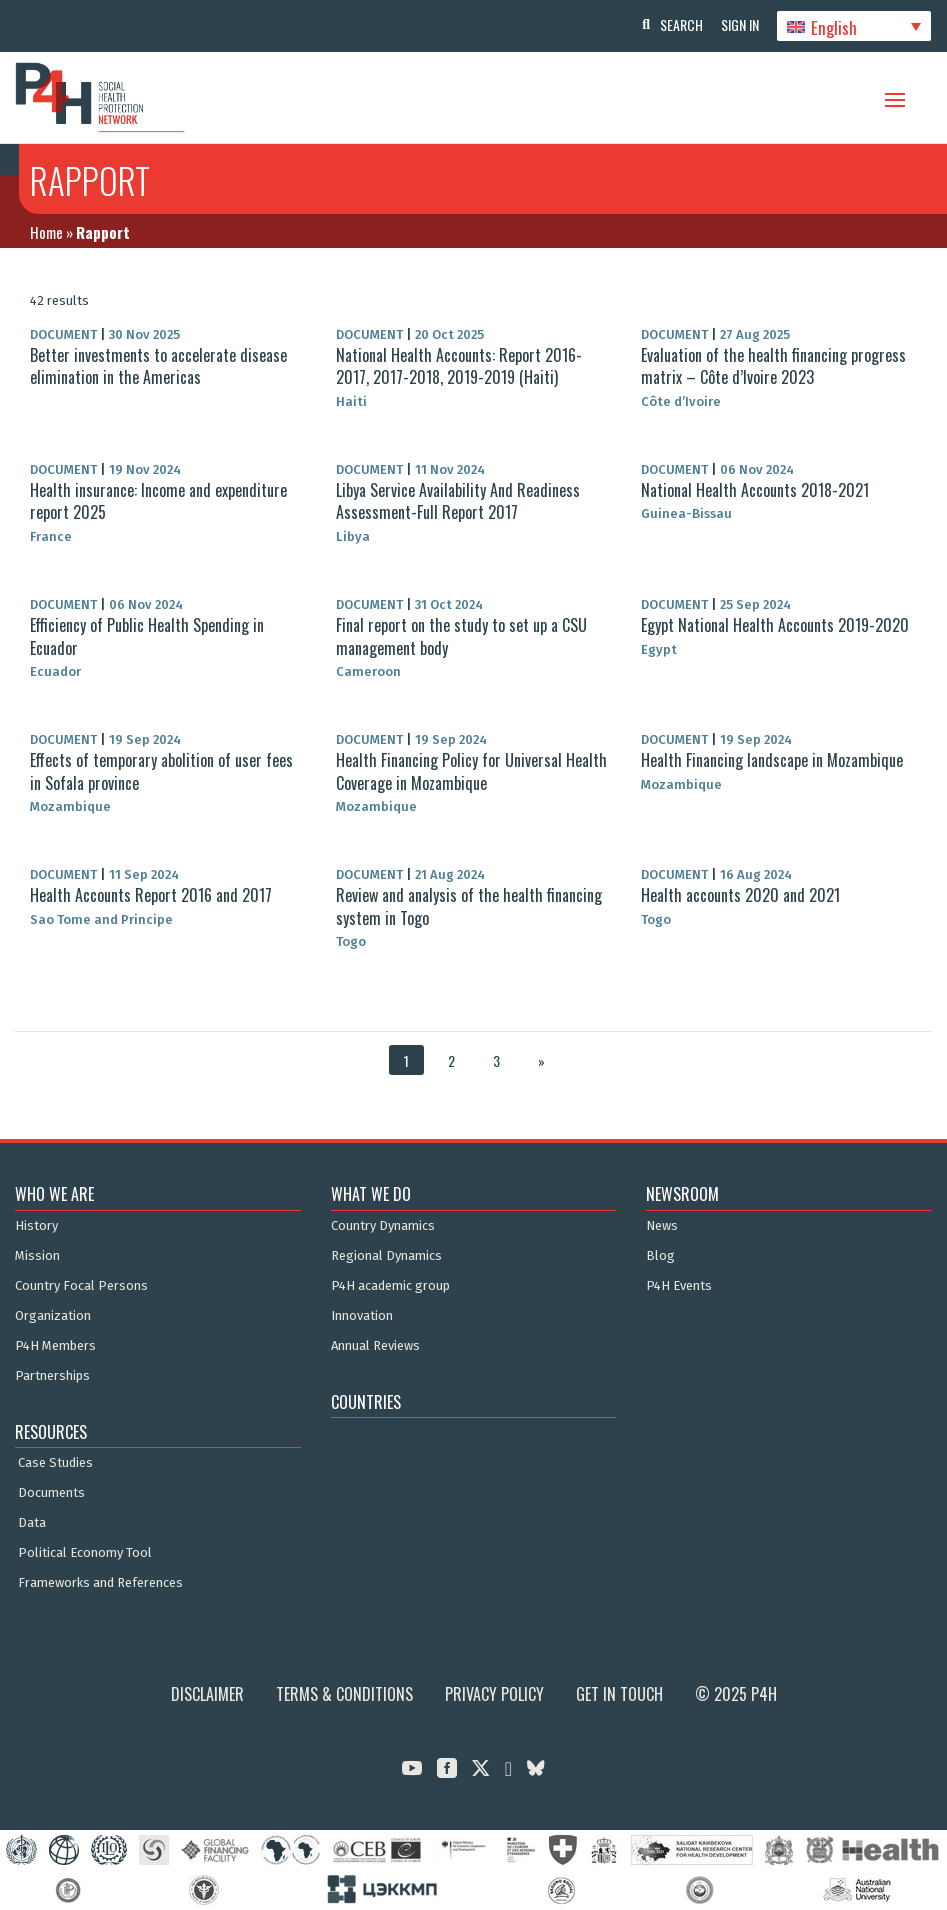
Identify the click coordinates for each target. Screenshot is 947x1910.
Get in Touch (619, 1694)
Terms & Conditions (344, 1694)
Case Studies (55, 1463)
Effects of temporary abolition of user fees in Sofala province (161, 771)
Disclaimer (207, 1694)
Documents (51, 1493)
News (662, 1226)
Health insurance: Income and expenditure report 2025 (158, 501)
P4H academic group (390, 1286)
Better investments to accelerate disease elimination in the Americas (158, 366)
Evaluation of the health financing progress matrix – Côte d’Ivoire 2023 (773, 366)
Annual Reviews (375, 1346)
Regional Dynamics (386, 1256)
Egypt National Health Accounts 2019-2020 (775, 625)
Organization (53, 1316)
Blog (660, 1256)
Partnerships (52, 1376)
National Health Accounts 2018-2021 (755, 490)
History (36, 1226)
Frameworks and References (100, 1583)
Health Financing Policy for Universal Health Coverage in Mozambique (471, 771)
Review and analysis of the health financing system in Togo (469, 906)
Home (46, 232)
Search (676, 24)
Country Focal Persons (81, 1286)
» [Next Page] (541, 1060)
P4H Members (55, 1346)
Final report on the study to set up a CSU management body (461, 636)
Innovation (362, 1316)
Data (32, 1523)
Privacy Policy (494, 1694)
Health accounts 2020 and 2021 (740, 895)
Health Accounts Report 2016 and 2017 (151, 895)
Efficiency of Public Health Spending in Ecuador (147, 636)
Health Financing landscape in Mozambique (772, 760)
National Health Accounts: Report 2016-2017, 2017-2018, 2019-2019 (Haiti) (459, 366)
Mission (37, 1256)
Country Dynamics (383, 1226)
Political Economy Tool (85, 1553)
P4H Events (679, 1286)
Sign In (737, 24)
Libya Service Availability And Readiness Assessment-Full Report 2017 (458, 501)
